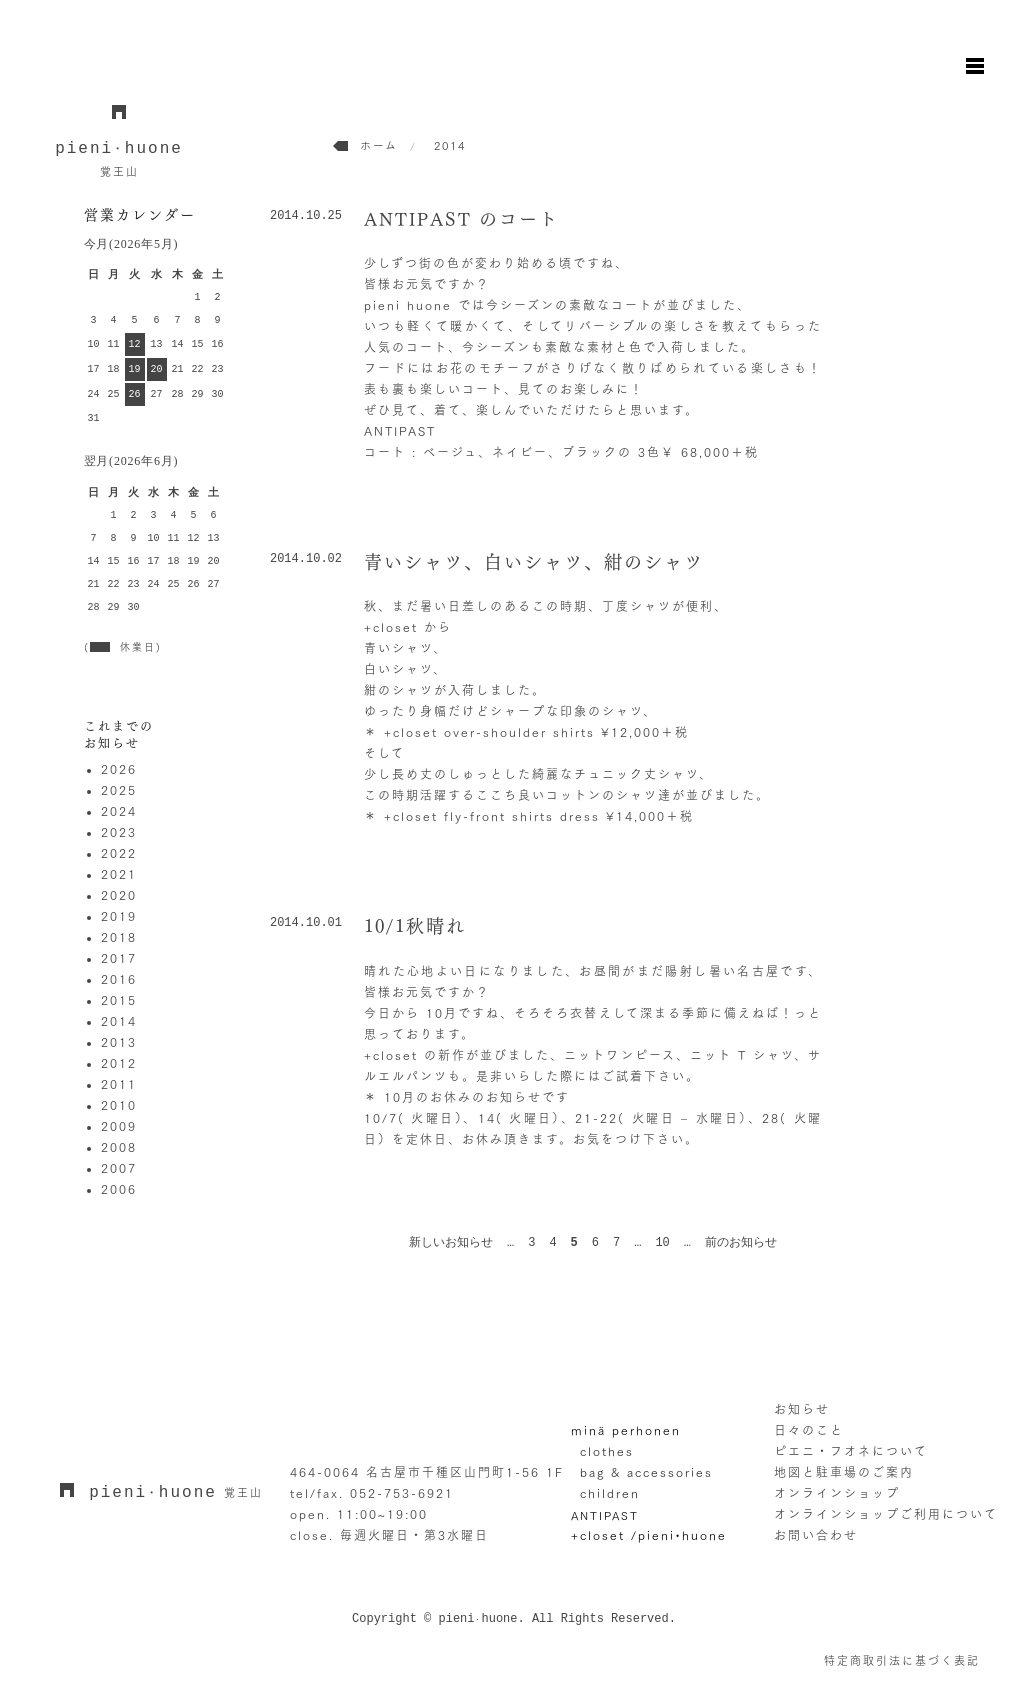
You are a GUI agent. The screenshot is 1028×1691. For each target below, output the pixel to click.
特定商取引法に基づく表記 (902, 1660)
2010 (119, 1105)
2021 (119, 874)
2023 (119, 832)
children (610, 1493)
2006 (119, 1189)
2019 (119, 916)
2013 (119, 1042)
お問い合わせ (816, 1535)
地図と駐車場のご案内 (844, 1472)
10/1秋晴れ (415, 926)
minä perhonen (626, 1430)
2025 (119, 790)
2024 (119, 811)
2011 (119, 1084)
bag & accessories (646, 1472)
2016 (119, 979)
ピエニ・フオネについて (851, 1451)
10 (662, 1243)
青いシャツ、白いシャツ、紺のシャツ (534, 562)
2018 (119, 937)
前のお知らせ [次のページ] (741, 1243)
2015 (119, 1000)
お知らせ (802, 1409)
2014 (119, 1021)
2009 (119, 1126)
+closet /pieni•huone (649, 1535)
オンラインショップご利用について (886, 1514)
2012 (119, 1063)
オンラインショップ (837, 1493)
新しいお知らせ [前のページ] (451, 1243)
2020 (119, 895)
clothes (607, 1451)
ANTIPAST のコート (461, 219)
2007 (119, 1168)
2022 (119, 853)
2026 (119, 769)
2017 (119, 958)
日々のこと (809, 1430)
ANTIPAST (605, 1514)
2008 (119, 1147)
